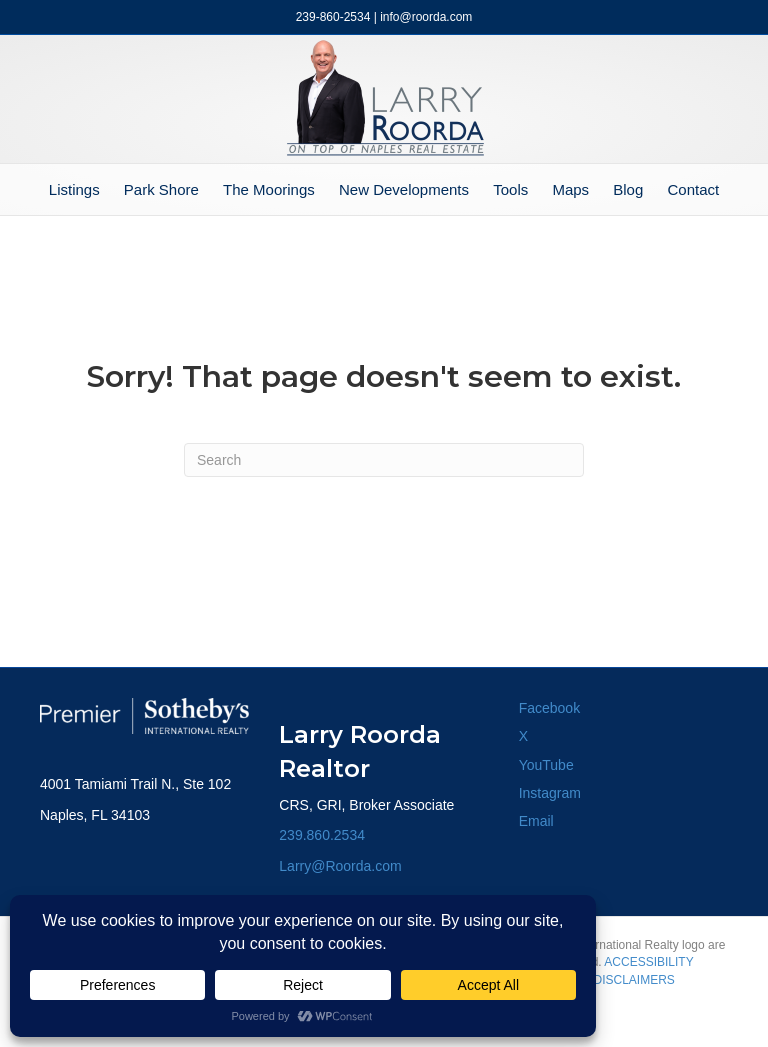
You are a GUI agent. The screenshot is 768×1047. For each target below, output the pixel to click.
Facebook (549, 708)
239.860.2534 (322, 835)
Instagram (550, 793)
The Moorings (269, 189)
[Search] (384, 460)
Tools (510, 189)
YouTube (546, 765)
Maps (570, 189)
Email (536, 821)
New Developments (404, 189)
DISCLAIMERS (634, 980)
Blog (628, 189)
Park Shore (161, 189)
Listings (74, 189)
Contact (693, 189)
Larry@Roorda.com (340, 866)
